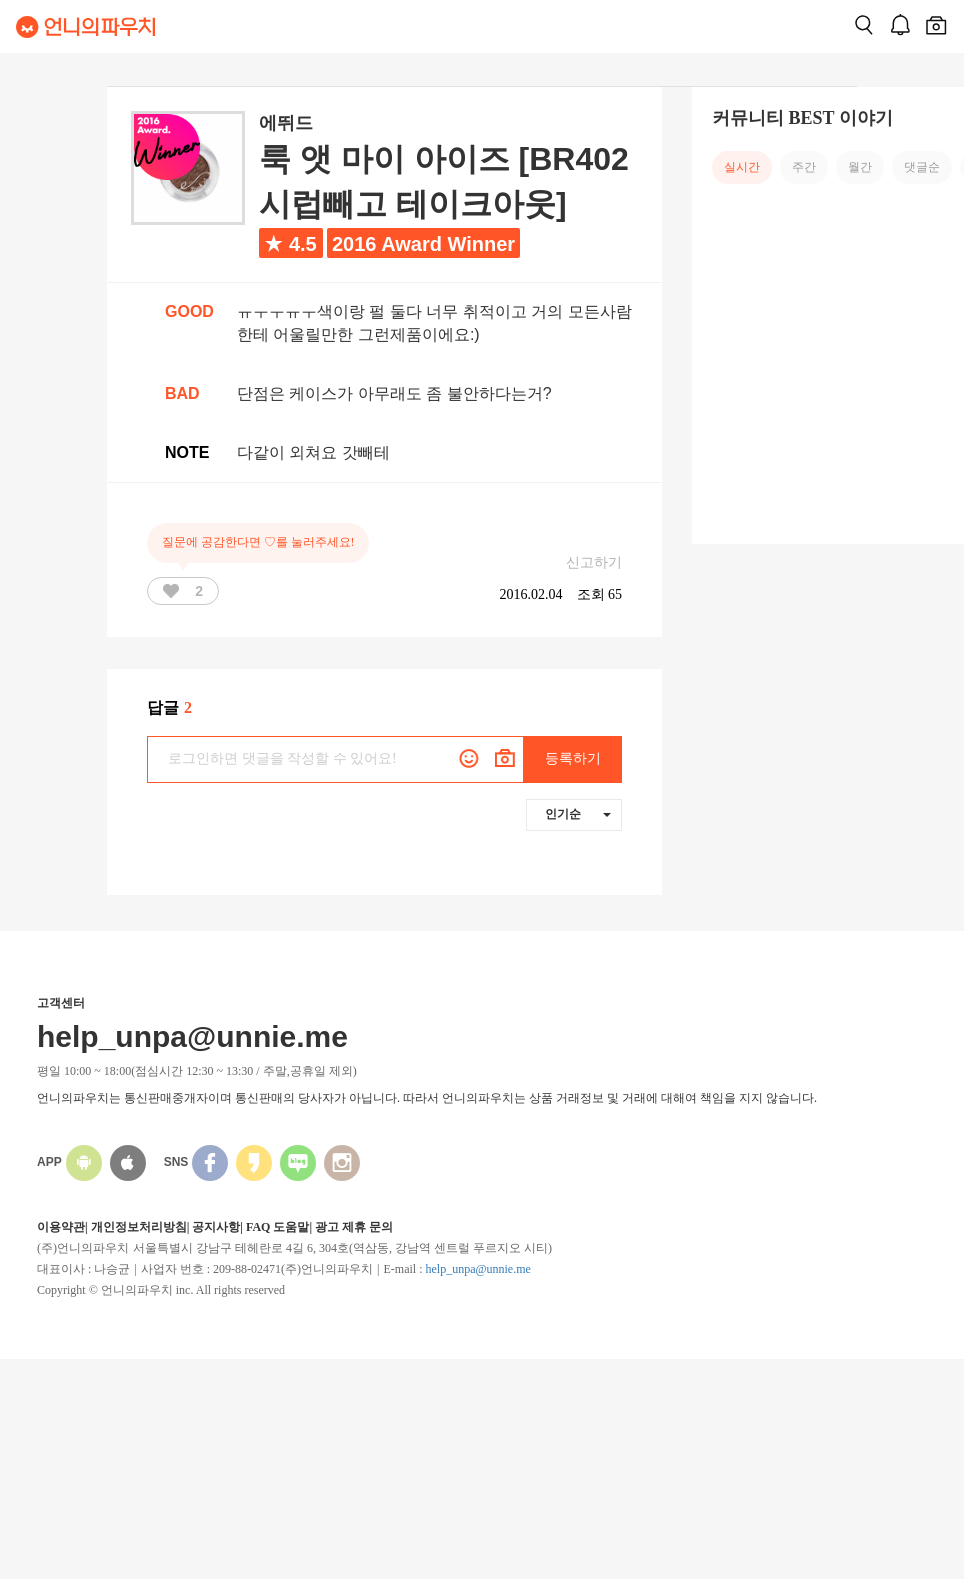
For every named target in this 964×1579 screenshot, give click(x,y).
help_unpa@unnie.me (477, 1269)
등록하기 (573, 758)
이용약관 (61, 1227)
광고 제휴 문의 (354, 1227)
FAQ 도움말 (277, 1227)
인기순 (578, 814)
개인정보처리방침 (139, 1227)
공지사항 (216, 1227)
